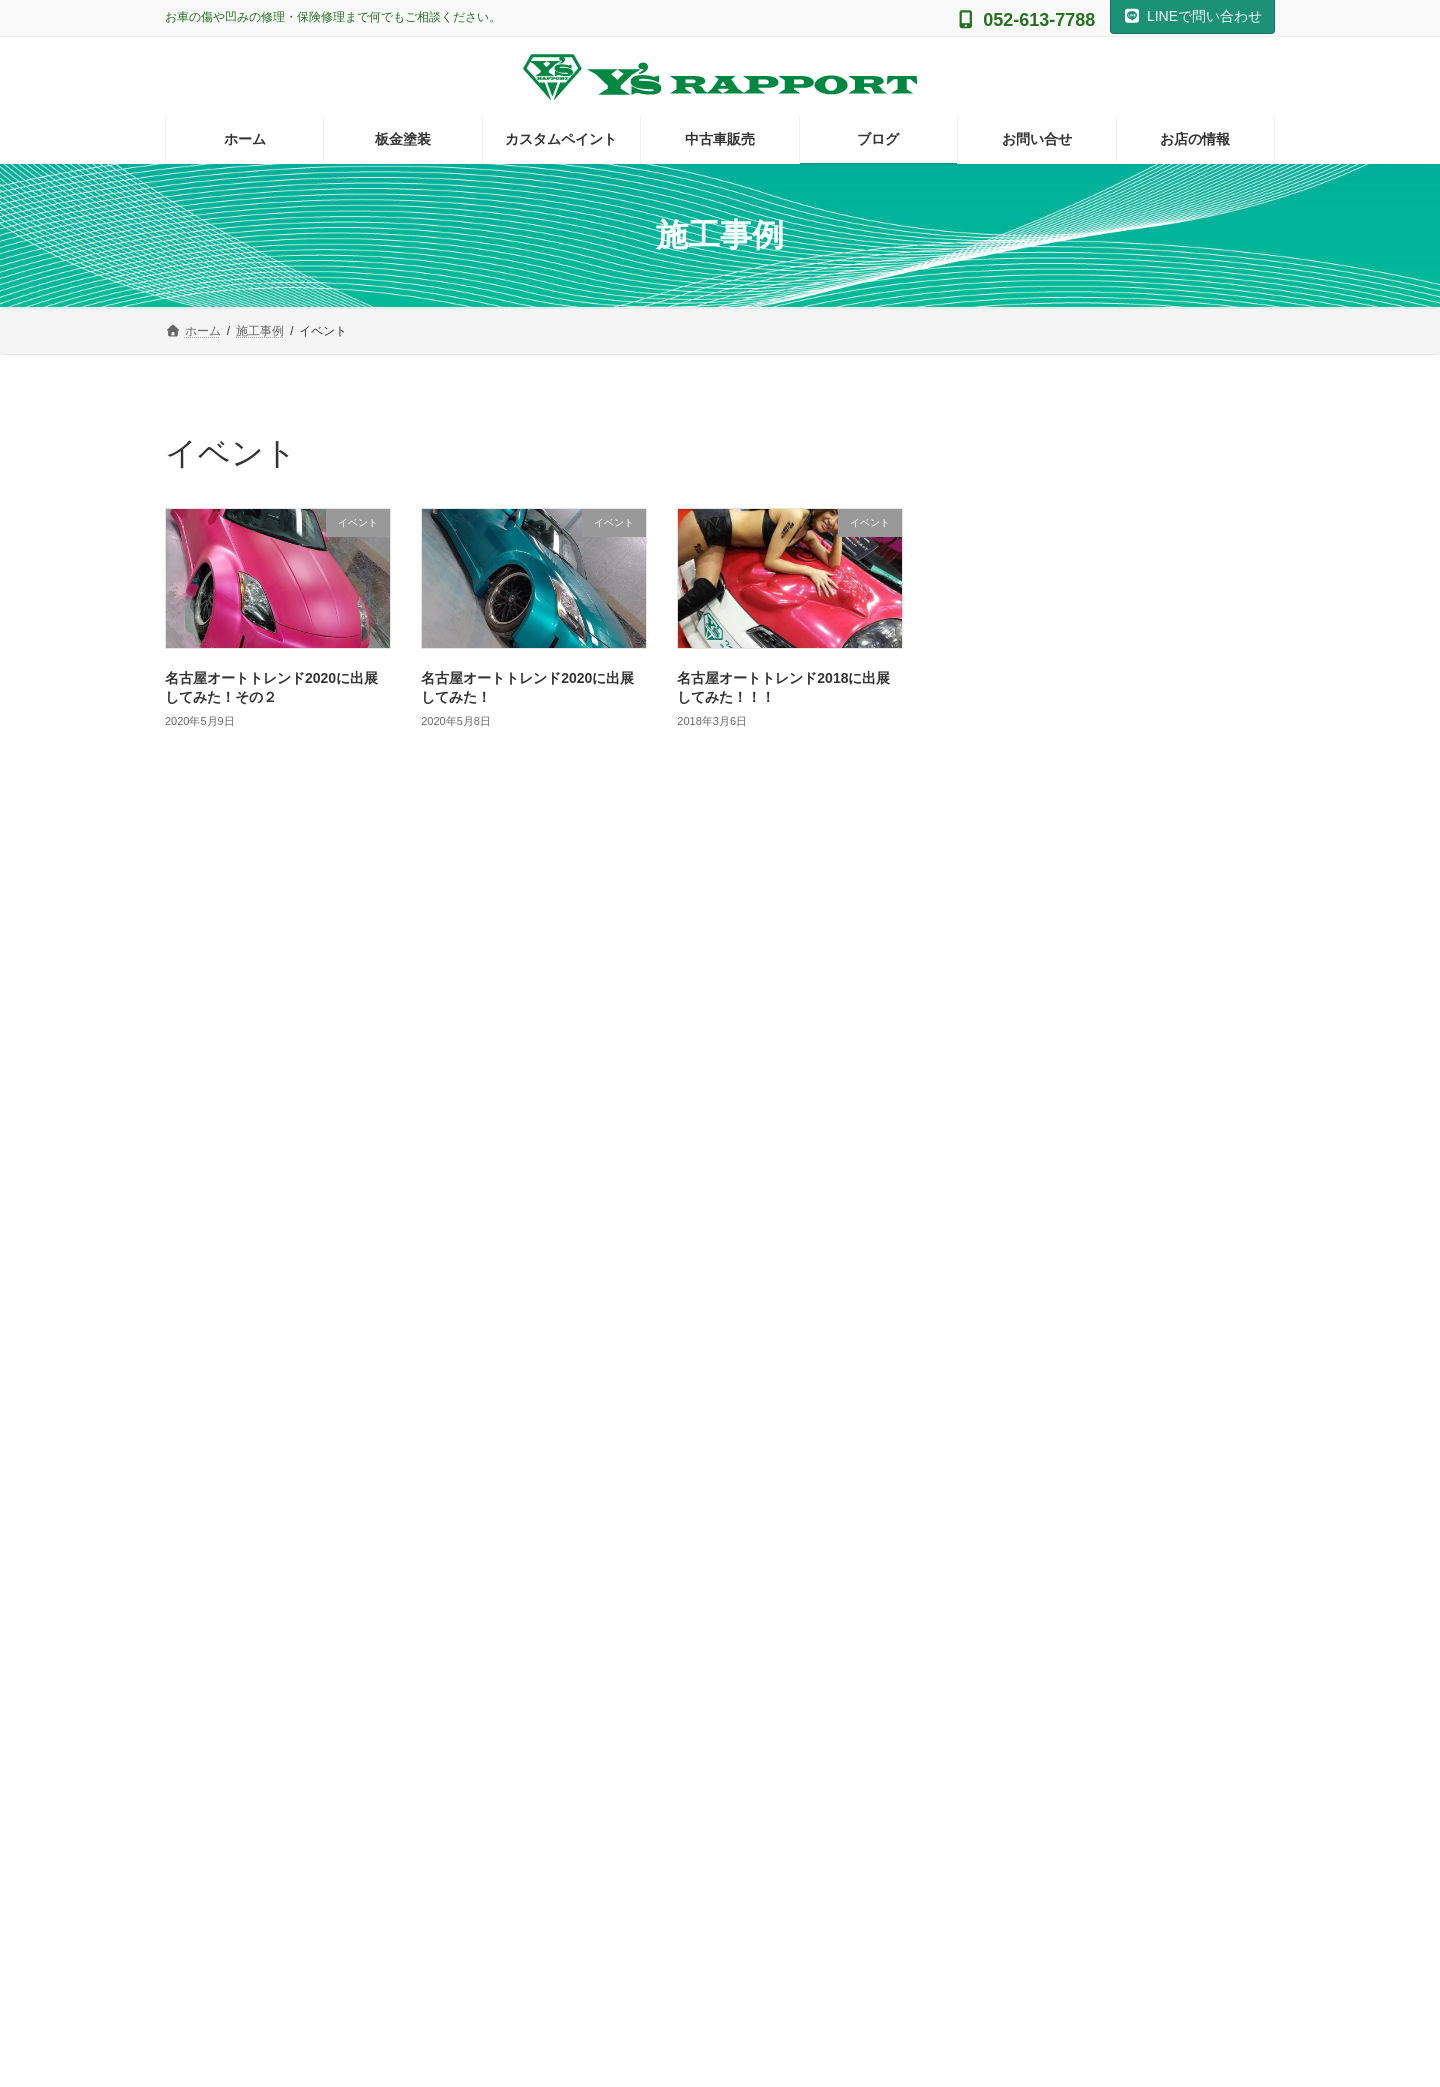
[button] (340, 1754)
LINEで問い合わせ (1192, 16)
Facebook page (1100, 1581)
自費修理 (1009, 1319)
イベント (1009, 953)
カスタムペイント (1037, 994)
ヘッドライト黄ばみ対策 (1058, 1116)
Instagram (719, 1503)
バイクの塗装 (1023, 1075)
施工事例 (1009, 1278)
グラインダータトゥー (1051, 1034)
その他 (1002, 831)
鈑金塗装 (1009, 1359)
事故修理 (1009, 1197)
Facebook (1100, 1503)
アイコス (1009, 913)
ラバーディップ (1030, 1156)
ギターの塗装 (1037, 872)
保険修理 (1009, 1237)
